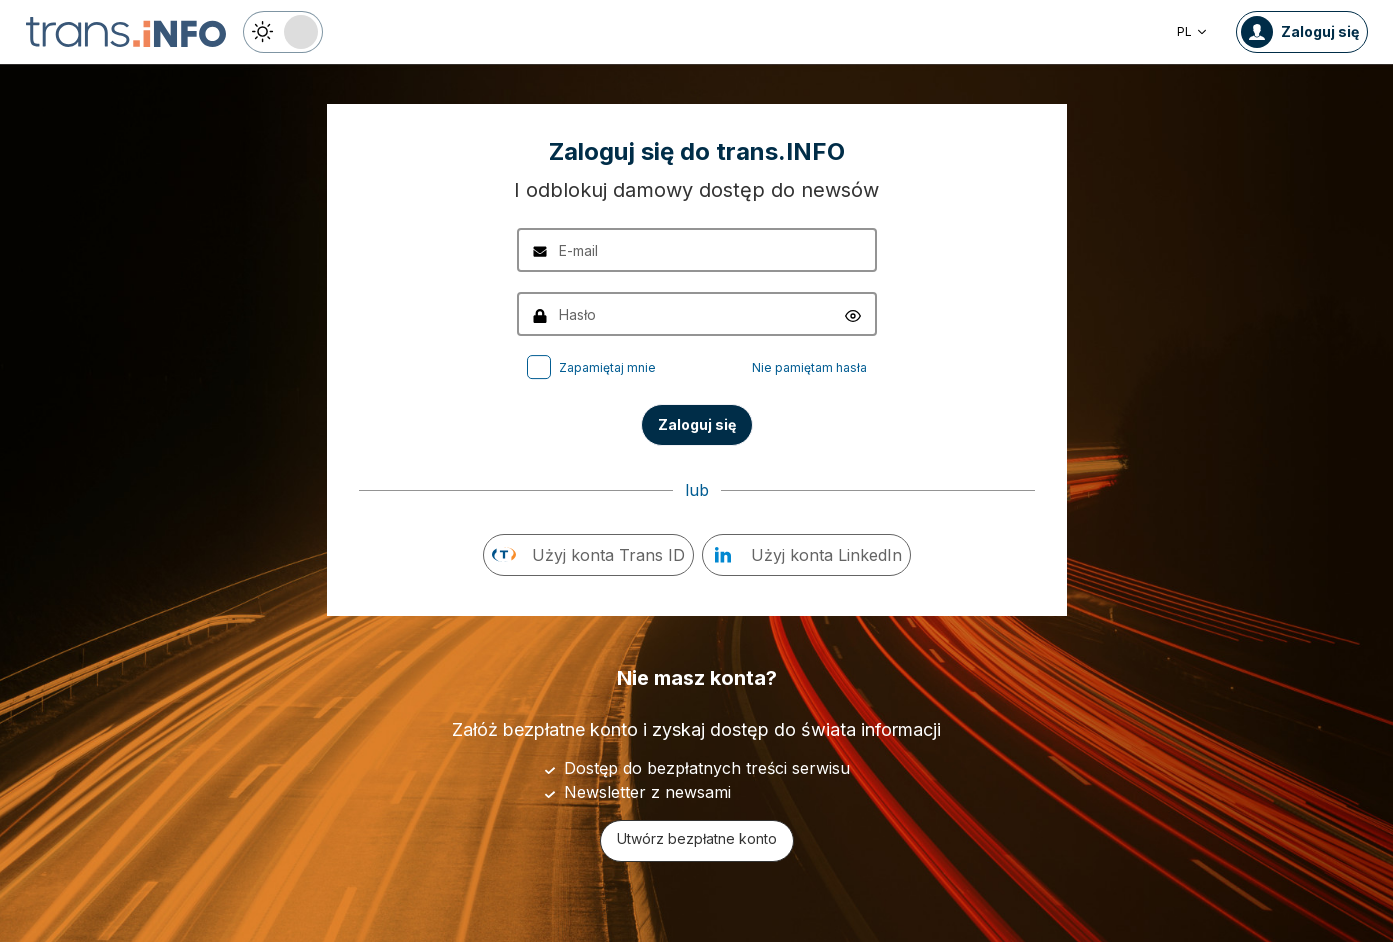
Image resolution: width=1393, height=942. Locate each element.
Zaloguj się (697, 424)
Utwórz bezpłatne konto (697, 838)
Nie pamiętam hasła (809, 367)
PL (1192, 31)
